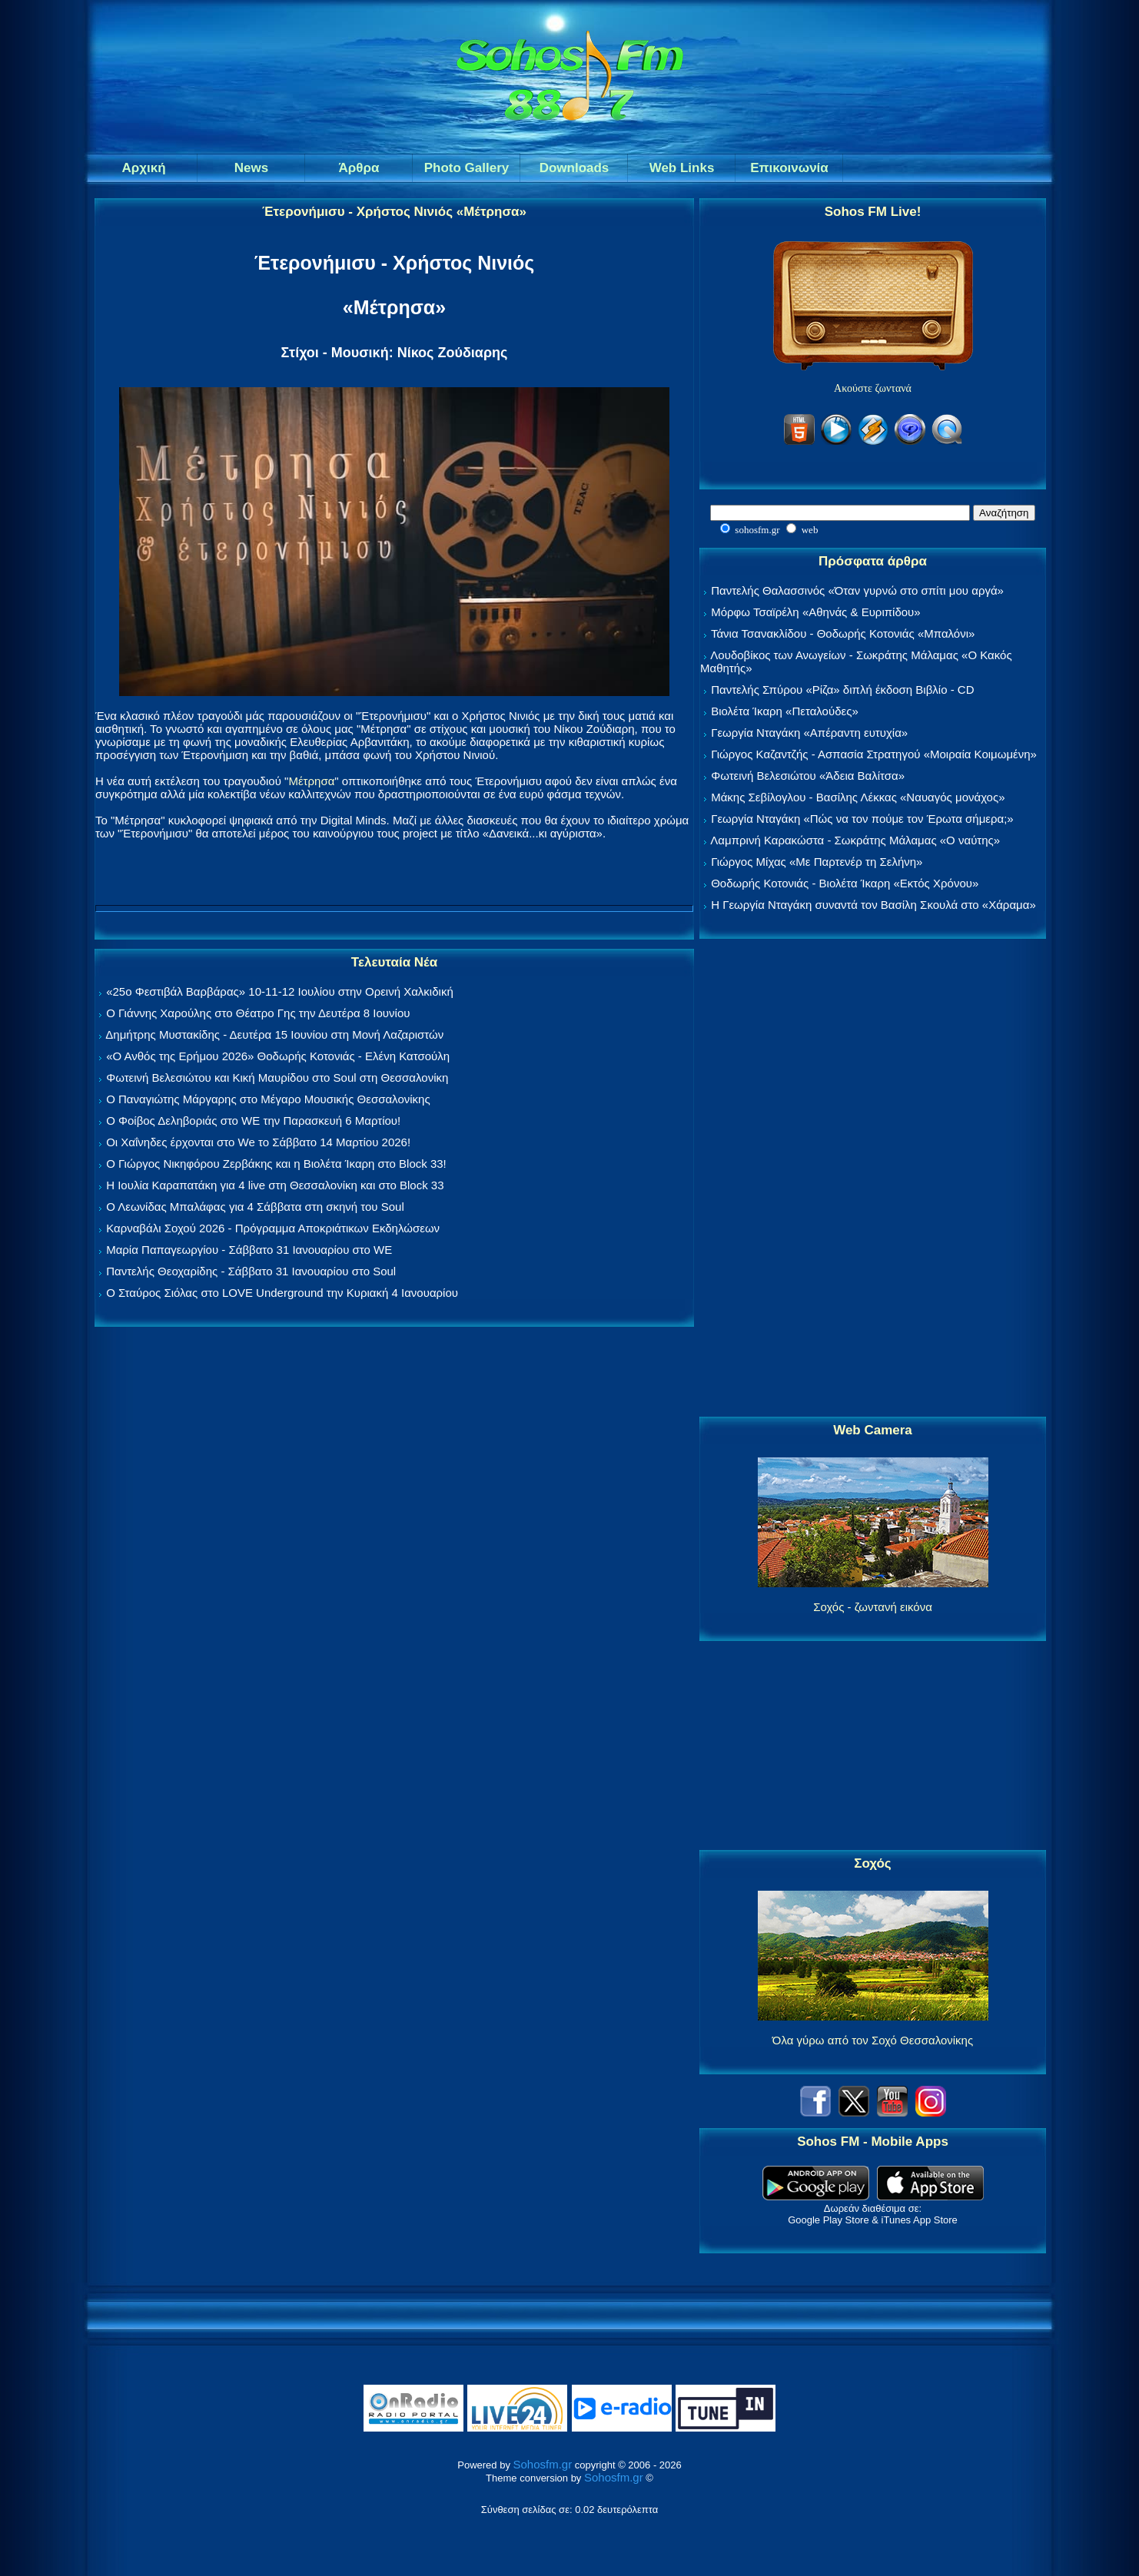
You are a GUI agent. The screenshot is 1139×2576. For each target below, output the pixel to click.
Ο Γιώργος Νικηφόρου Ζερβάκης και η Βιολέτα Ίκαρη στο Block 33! (276, 1163)
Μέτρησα (311, 780)
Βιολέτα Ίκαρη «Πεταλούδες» (784, 711)
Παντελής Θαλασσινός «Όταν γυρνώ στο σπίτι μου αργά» (857, 590)
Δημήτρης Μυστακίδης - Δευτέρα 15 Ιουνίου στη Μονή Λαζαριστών (274, 1034)
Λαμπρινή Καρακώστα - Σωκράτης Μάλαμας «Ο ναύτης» (855, 840)
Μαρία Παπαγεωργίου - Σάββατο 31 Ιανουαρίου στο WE (249, 1249)
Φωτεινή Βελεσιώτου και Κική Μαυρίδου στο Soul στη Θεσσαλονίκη (277, 1077)
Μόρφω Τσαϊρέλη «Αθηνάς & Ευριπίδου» (815, 611)
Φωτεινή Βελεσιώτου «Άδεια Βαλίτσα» (808, 775)
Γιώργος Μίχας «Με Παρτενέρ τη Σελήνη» (816, 861)
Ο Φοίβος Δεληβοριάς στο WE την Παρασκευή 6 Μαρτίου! (253, 1120)
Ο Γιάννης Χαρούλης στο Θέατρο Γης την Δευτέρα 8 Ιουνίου (258, 1012)
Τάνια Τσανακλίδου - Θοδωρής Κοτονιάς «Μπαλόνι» (843, 633)
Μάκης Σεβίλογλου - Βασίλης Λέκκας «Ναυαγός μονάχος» (858, 797)
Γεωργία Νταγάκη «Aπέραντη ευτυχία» (809, 732)
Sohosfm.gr (543, 2464)
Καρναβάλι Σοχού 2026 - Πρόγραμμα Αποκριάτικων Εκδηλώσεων (273, 1228)
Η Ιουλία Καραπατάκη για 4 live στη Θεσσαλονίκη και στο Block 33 (274, 1185)
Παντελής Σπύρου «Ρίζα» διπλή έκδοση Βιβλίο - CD (842, 689)
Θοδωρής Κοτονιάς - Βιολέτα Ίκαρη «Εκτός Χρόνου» (844, 883)
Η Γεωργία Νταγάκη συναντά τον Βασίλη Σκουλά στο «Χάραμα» (873, 904)
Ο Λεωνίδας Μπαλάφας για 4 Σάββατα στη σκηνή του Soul (255, 1206)
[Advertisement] (873, 1178)
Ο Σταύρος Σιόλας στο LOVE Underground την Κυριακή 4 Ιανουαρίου (282, 1292)
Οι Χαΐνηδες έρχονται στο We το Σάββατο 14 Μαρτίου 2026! (258, 1142)
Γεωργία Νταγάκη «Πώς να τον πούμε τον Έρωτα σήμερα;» (862, 818)
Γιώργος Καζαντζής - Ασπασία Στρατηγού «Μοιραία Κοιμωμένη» (874, 754)
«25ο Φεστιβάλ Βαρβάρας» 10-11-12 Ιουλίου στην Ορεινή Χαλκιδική (279, 991)
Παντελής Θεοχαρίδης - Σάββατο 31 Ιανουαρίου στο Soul (251, 1271)
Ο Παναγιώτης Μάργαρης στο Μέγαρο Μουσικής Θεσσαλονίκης (268, 1099)
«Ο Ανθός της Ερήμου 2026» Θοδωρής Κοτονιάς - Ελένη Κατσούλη (278, 1056)
